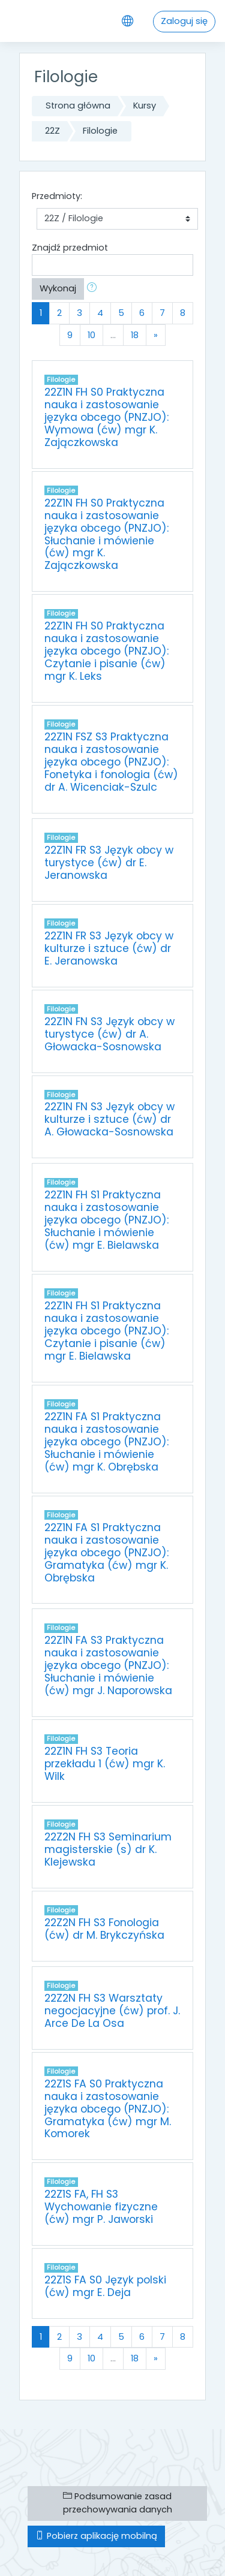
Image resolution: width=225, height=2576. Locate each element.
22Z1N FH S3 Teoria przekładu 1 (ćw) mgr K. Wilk (104, 1763)
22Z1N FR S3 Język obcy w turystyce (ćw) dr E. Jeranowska (108, 862)
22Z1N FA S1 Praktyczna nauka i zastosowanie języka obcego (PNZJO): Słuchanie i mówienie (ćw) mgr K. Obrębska (106, 1441)
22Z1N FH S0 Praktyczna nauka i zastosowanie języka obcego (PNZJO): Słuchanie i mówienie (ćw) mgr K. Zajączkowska (106, 534)
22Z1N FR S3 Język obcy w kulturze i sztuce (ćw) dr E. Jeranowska (108, 948)
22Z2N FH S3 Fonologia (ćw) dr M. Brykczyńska (104, 1928)
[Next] (156, 335)
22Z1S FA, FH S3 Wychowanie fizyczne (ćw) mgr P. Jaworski (101, 2206)
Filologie (100, 131)
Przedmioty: (57, 196)
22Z (52, 131)
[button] (94, 289)
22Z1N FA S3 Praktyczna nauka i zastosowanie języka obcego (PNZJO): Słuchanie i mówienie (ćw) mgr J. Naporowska (108, 1665)
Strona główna (78, 106)
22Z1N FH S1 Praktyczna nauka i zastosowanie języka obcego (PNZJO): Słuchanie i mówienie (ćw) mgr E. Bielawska (106, 1220)
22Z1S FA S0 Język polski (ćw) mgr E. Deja (105, 2286)
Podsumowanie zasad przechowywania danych (117, 2502)
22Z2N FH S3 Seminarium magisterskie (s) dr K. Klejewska (108, 1849)
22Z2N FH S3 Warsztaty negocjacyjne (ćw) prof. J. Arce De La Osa (112, 2010)
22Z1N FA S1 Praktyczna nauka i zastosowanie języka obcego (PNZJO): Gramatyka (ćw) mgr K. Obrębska (106, 1552)
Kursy (144, 106)
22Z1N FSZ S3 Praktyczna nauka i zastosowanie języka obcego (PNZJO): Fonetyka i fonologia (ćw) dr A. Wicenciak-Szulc (111, 762)
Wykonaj (58, 288)
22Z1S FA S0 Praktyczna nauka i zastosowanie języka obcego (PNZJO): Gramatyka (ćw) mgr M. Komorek (107, 2109)
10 (91, 335)
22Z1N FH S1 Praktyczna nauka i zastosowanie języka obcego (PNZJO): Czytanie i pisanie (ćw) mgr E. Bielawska (106, 1330)
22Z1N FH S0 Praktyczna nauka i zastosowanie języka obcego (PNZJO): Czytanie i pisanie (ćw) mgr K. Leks (106, 651)
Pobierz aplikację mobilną (96, 2536)
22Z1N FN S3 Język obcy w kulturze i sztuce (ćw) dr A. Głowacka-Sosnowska (109, 1119)
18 (135, 335)
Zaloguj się (184, 21)
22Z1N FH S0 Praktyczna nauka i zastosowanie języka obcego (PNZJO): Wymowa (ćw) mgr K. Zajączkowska (106, 417)
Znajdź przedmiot (70, 248)
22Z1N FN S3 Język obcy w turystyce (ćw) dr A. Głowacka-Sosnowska (109, 1034)
